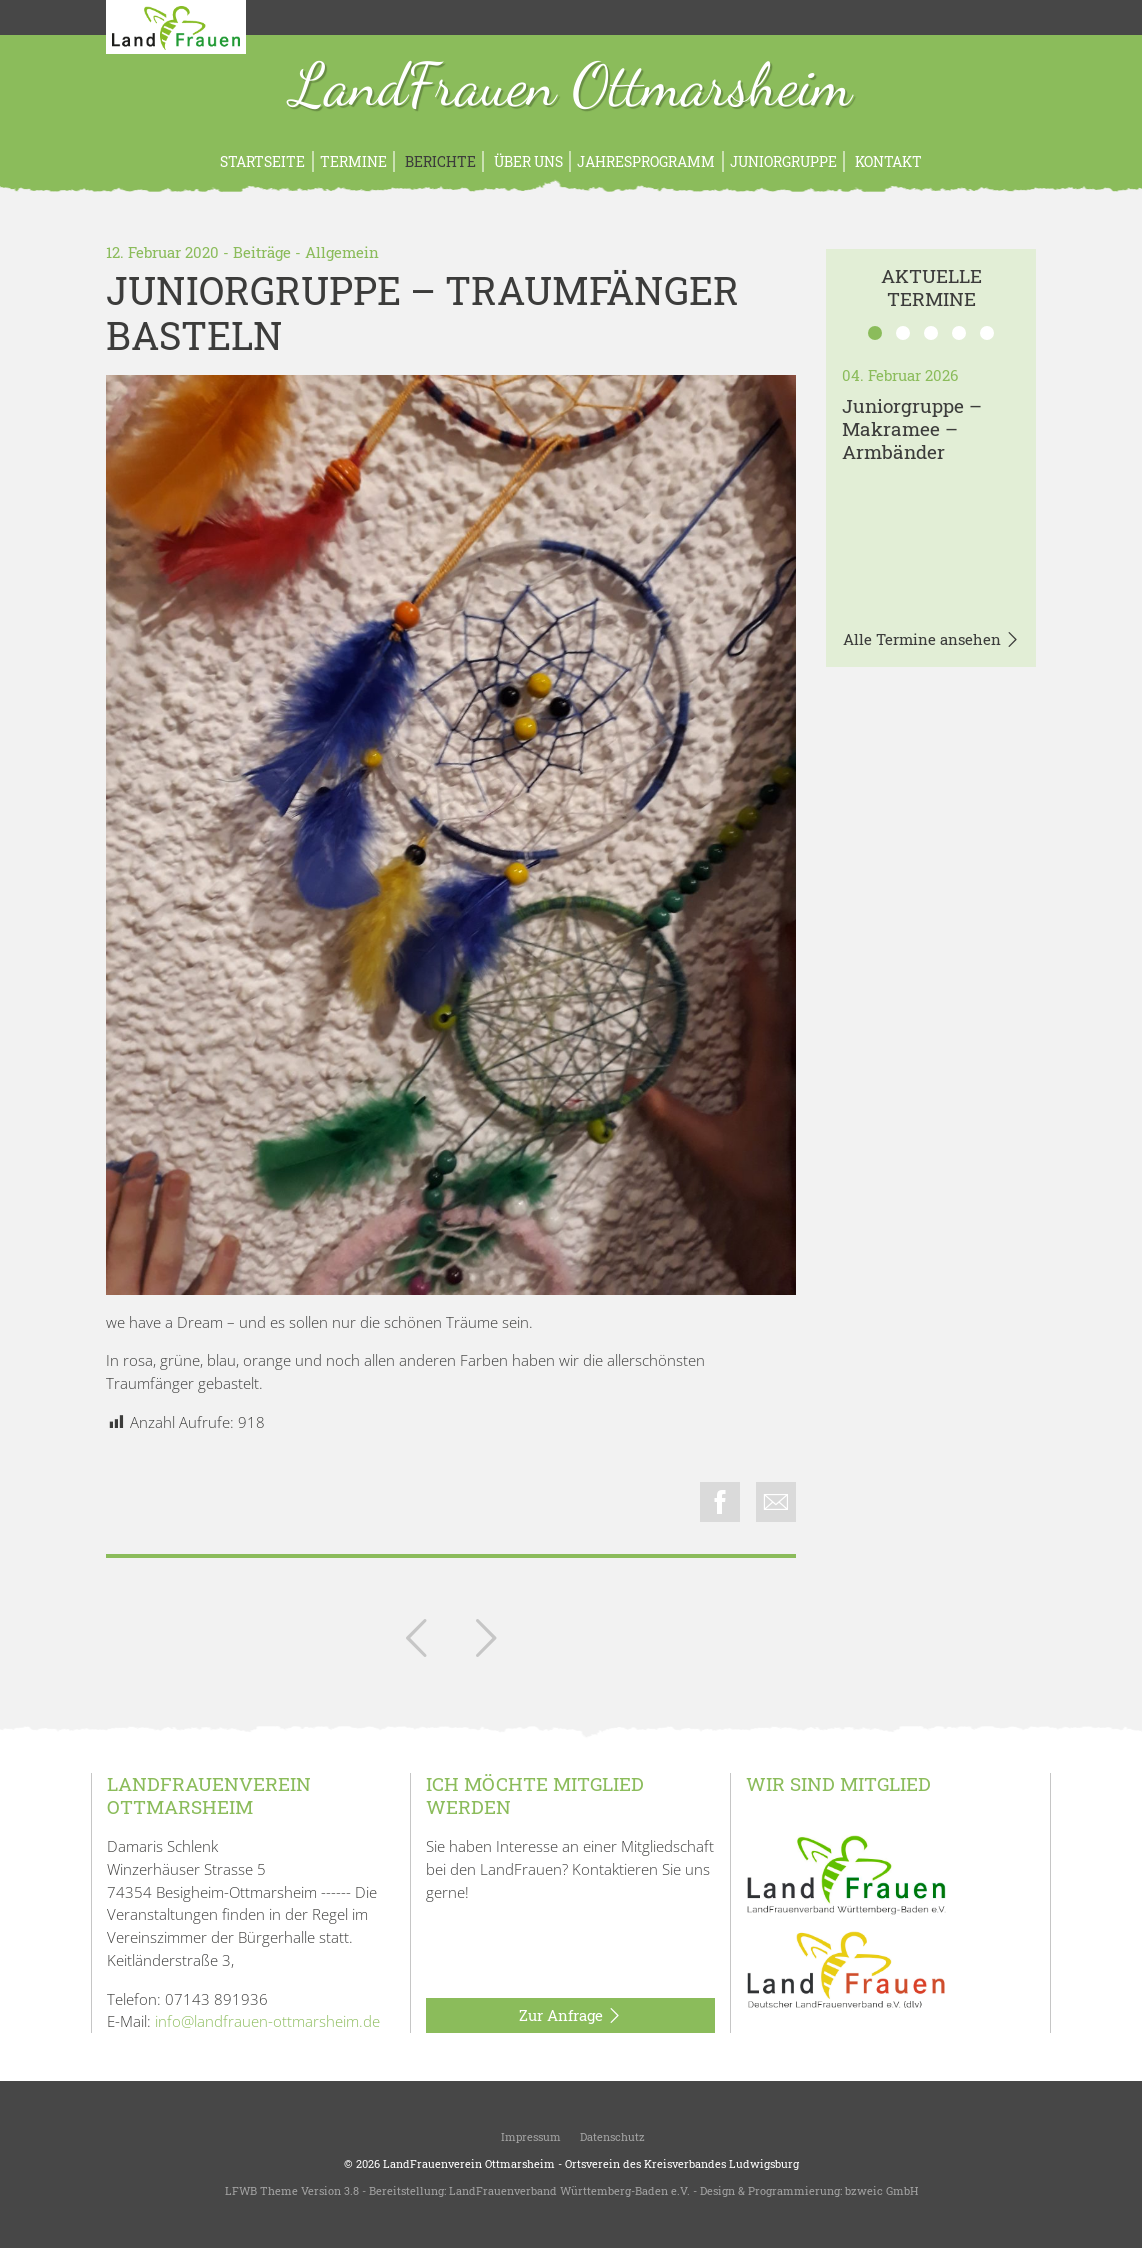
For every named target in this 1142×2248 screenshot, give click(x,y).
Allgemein (342, 252)
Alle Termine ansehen (931, 640)
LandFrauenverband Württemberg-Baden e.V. (569, 2190)
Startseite (262, 161)
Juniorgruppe (783, 161)
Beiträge (262, 252)
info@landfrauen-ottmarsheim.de (267, 2021)
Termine (353, 161)
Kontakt (887, 161)
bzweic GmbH (881, 2190)
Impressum (529, 2136)
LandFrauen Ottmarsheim (571, 88)
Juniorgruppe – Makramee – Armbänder (912, 428)
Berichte (439, 161)
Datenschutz (611, 2136)
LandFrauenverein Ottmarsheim (469, 2163)
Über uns (527, 161)
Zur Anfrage (570, 2016)
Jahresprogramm (646, 161)
